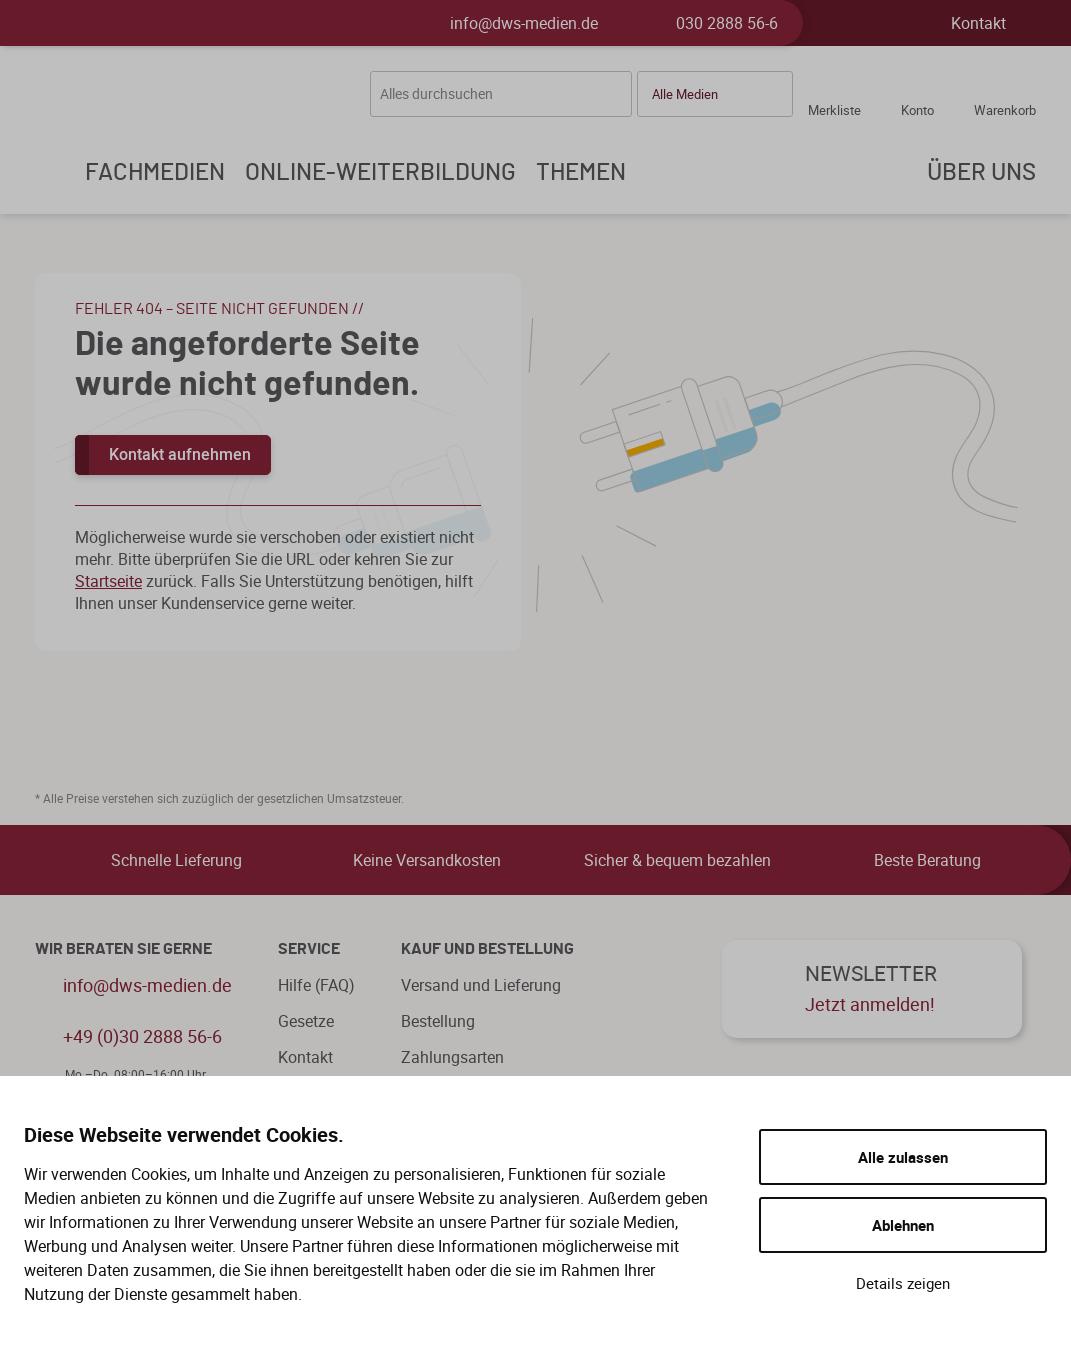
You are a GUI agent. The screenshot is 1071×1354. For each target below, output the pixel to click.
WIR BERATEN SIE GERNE (123, 949)
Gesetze (306, 1021)
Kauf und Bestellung (487, 949)
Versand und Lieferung (481, 985)
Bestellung (438, 1021)
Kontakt (978, 23)
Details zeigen (903, 1283)
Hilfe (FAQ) (316, 985)
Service (309, 949)
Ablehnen (903, 1225)
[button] (715, 94)
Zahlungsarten (452, 1057)
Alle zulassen (903, 1157)
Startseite (108, 581)
